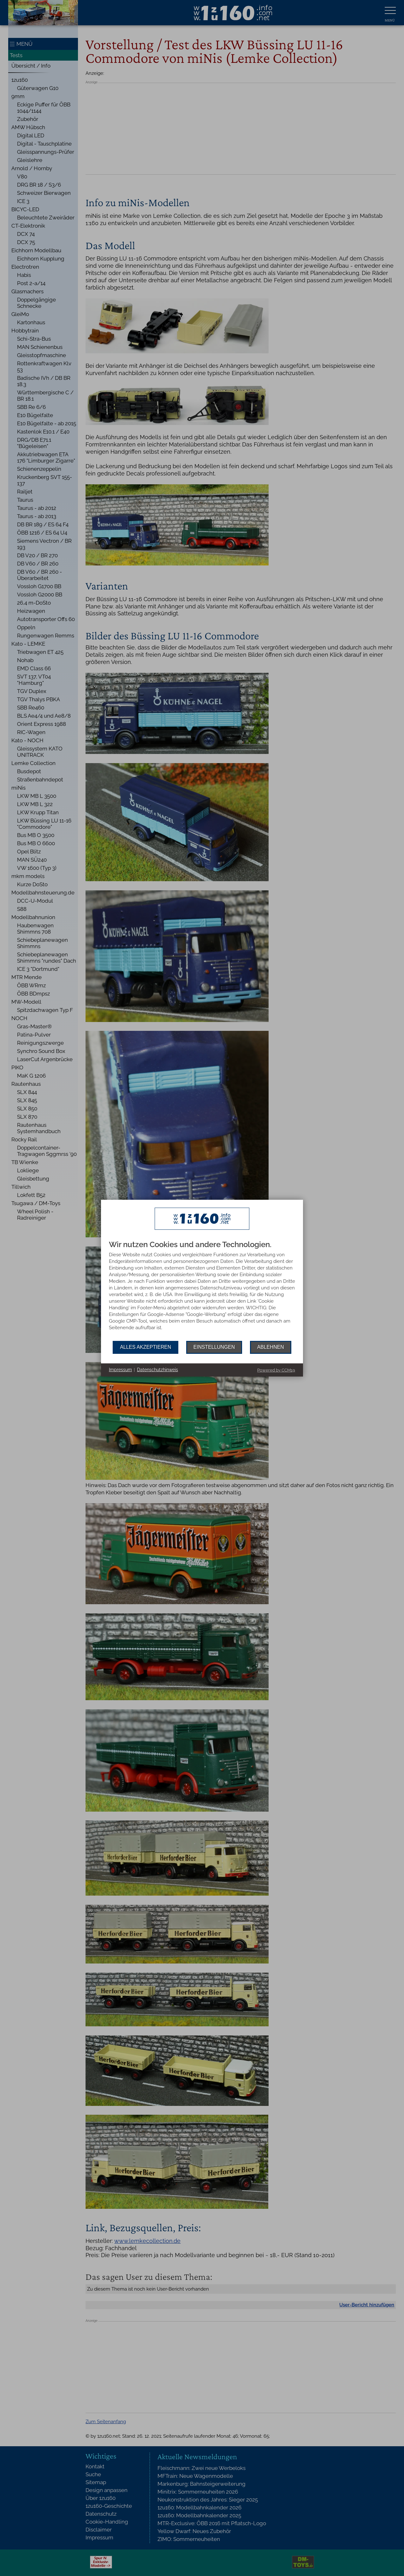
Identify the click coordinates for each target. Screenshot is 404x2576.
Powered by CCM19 (276, 1370)
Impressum (120, 1369)
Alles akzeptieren (145, 1347)
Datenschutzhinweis (157, 1369)
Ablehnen (270, 1347)
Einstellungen (214, 1347)
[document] (202, 1291)
